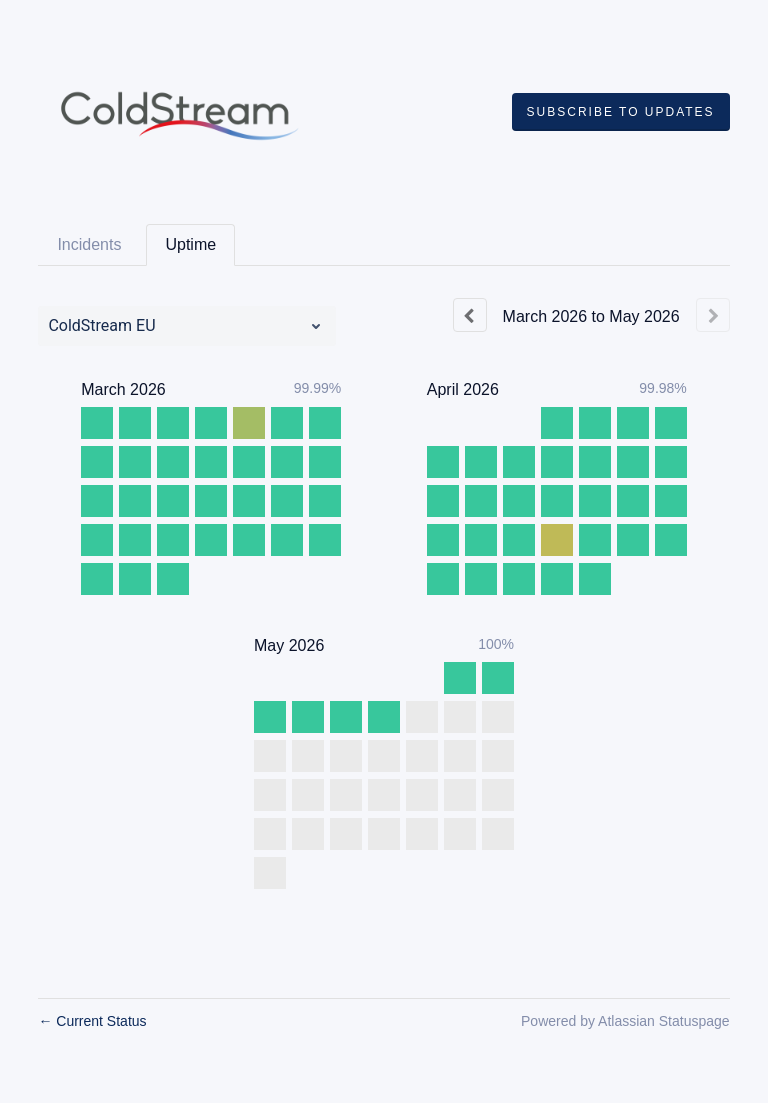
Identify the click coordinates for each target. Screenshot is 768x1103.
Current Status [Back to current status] (92, 1021)
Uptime (190, 244)
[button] (621, 112)
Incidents (89, 244)
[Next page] (713, 315)
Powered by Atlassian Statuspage (625, 1021)
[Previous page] (470, 315)
